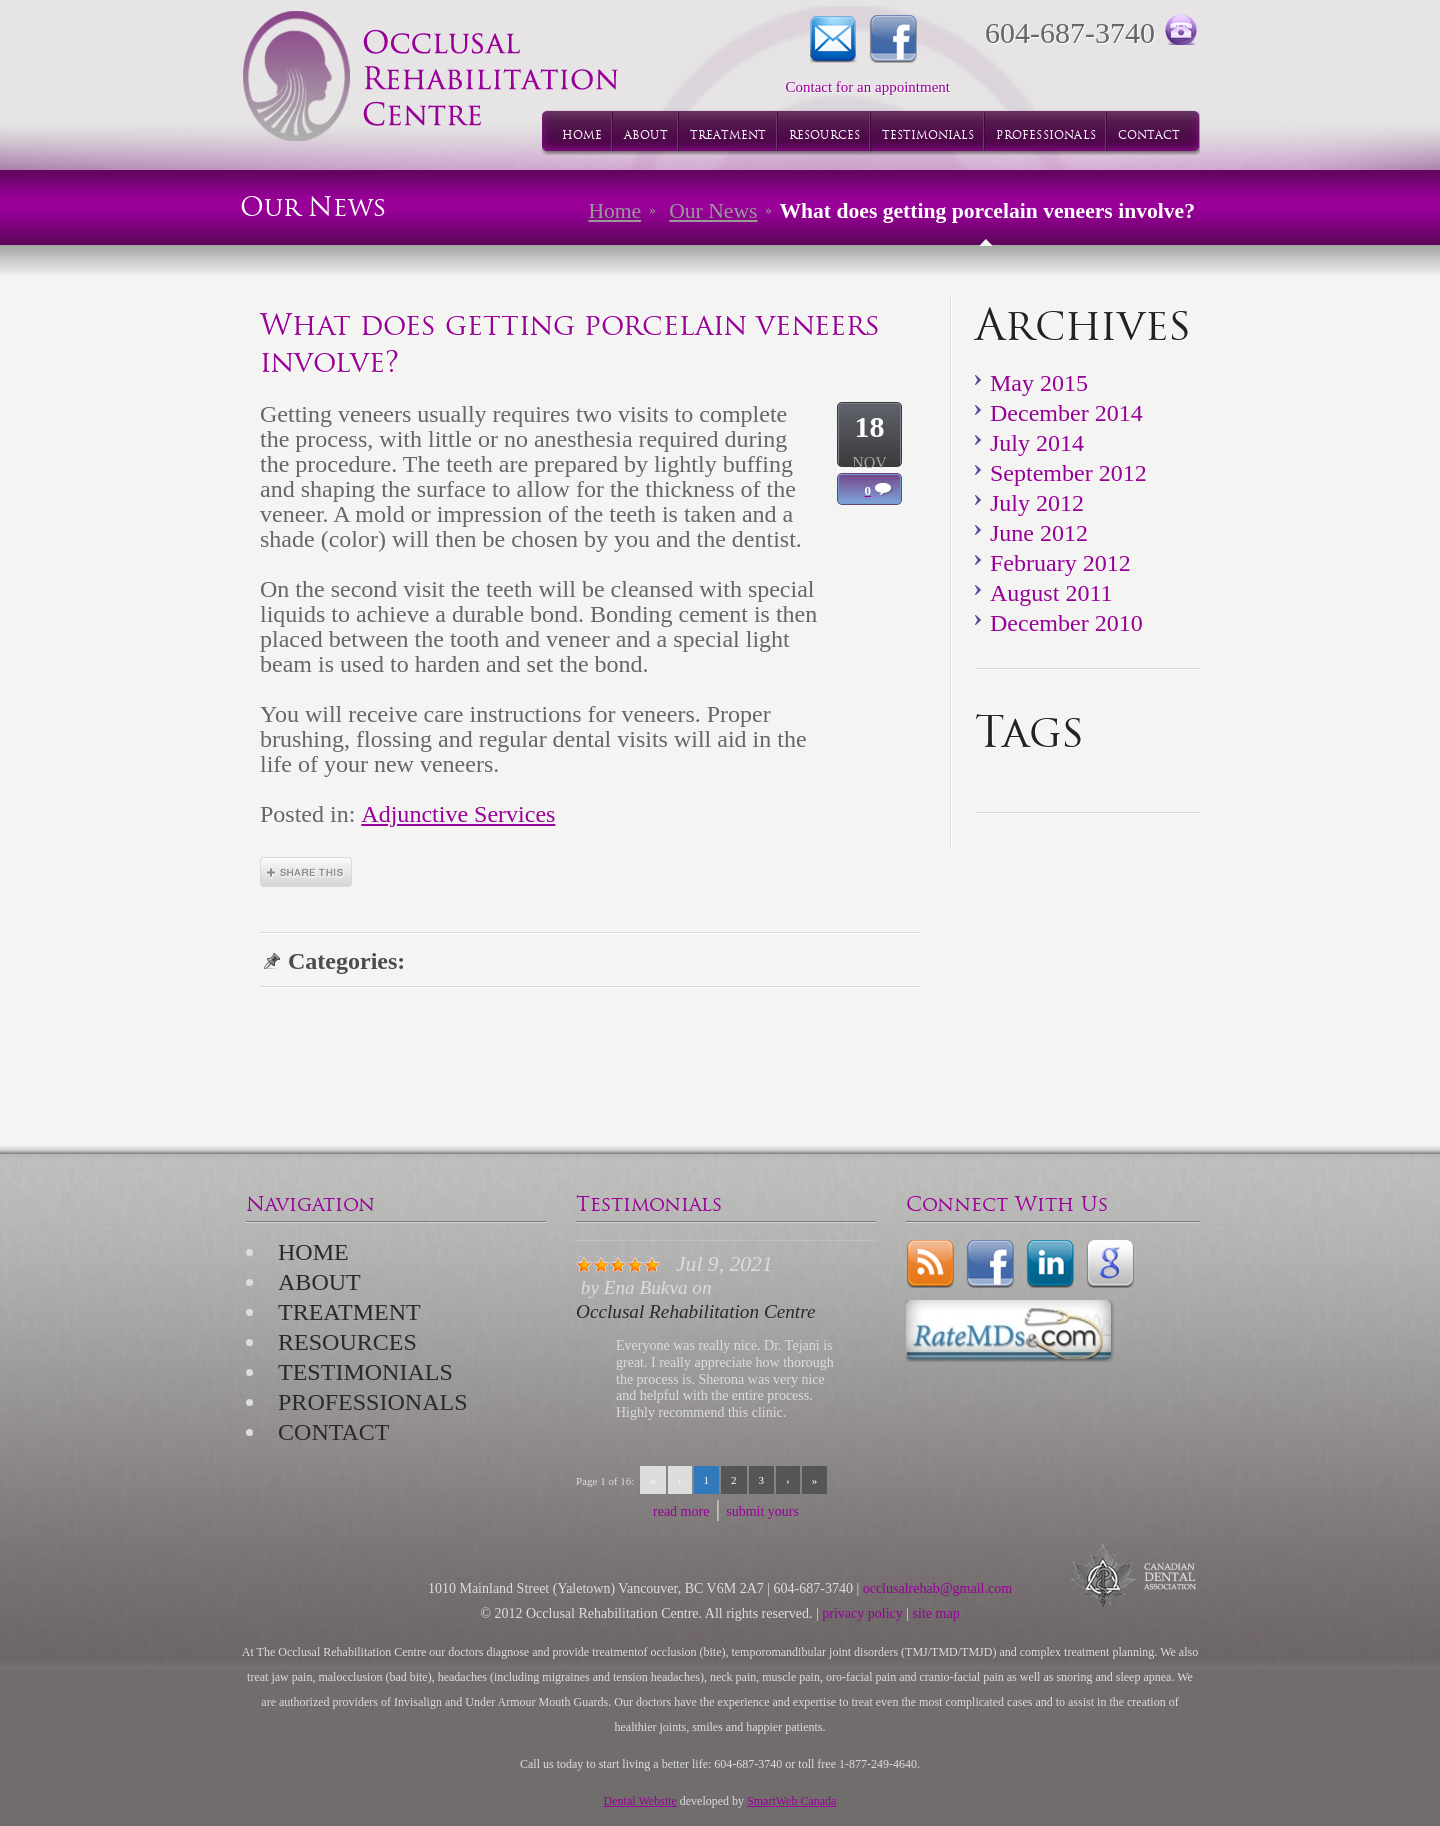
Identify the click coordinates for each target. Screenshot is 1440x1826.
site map (936, 1613)
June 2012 (1039, 533)
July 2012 (1037, 503)
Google (1110, 1264)
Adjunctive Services (458, 814)
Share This (306, 872)
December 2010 (1066, 623)
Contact (333, 1432)
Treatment (349, 1312)
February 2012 (1060, 563)
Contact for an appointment (833, 39)
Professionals (373, 1402)
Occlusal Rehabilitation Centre (695, 1311)
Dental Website (640, 1801)
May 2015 (1039, 383)
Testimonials (365, 1372)
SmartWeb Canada (791, 1801)
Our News (713, 211)
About (319, 1282)
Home (614, 211)
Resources (347, 1342)
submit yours (762, 1511)
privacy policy (862, 1613)
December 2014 (1066, 413)
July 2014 (1037, 443)
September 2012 (1068, 473)
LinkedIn (1050, 1264)
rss (930, 1264)
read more (681, 1511)
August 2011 (1051, 593)
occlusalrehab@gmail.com (937, 1588)
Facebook (893, 39)
